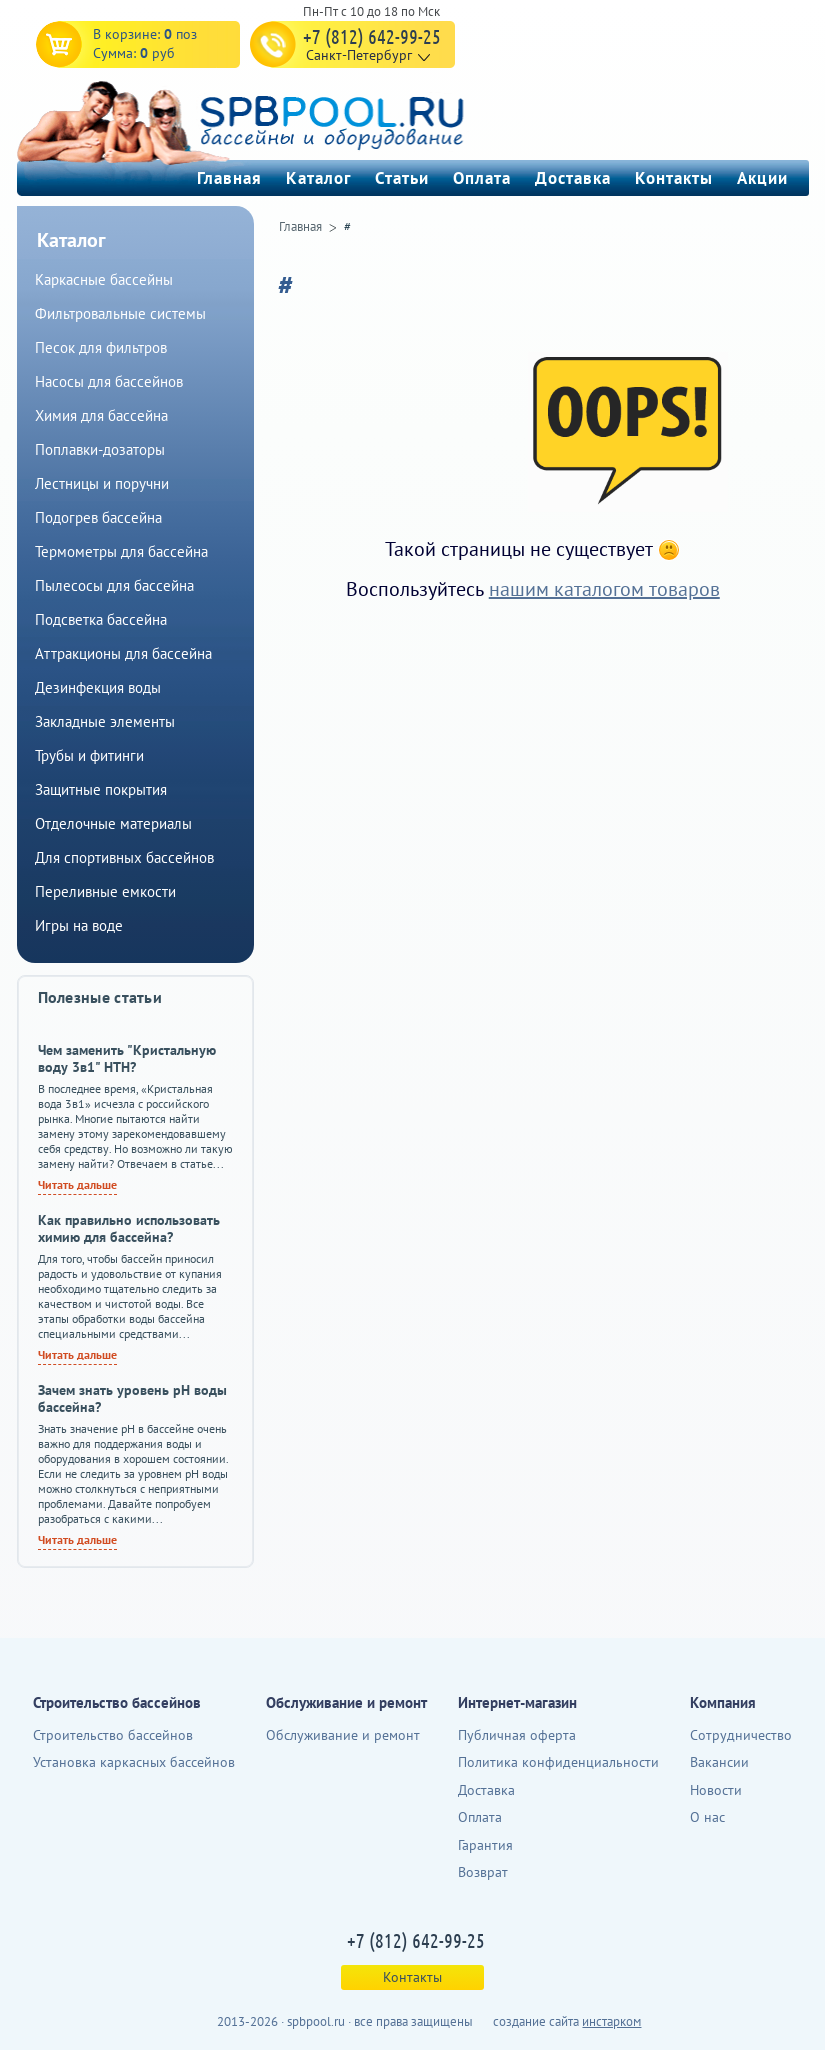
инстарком (611, 2021)
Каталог (318, 178)
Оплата (482, 178)
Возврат (483, 1872)
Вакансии (719, 1762)
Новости (716, 1790)
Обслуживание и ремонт (343, 1735)
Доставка (573, 178)
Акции (762, 178)
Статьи (402, 178)
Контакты (674, 178)
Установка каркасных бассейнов (134, 1762)
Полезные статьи (100, 997)
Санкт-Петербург (359, 55)
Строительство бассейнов (113, 1735)
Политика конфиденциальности (558, 1762)
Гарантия (485, 1845)
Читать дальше (77, 1184)
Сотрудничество (741, 1735)
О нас (707, 1817)
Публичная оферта (517, 1735)
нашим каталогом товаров (604, 589)
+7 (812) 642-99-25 (372, 36)
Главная (229, 178)
